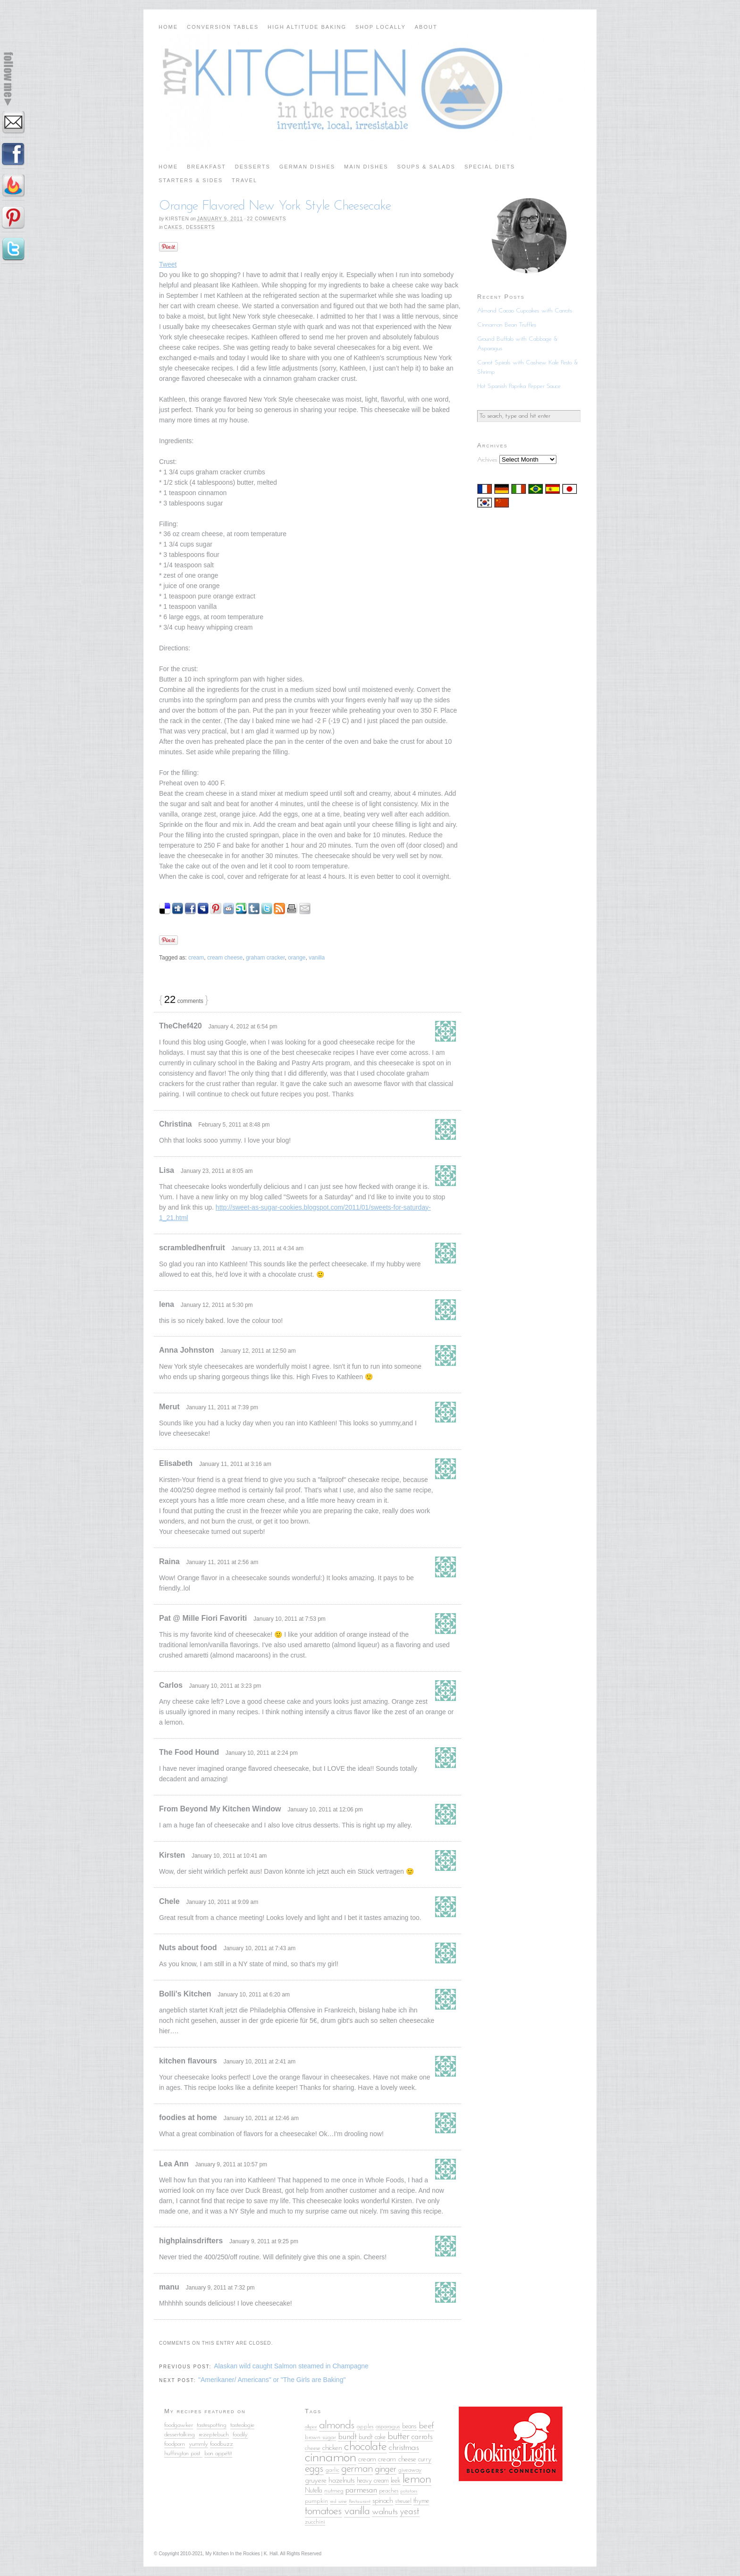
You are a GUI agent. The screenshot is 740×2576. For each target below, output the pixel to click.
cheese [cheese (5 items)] (312, 2448)
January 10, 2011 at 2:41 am (259, 2061)
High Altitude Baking (307, 27)
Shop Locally (380, 27)
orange (296, 957)
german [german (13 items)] (357, 2469)
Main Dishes (366, 166)
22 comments (266, 218)
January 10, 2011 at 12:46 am (260, 2118)
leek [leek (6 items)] (396, 2480)
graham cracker (265, 957)
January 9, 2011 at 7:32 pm (219, 2287)
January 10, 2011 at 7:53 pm (289, 1619)
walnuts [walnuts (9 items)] (385, 2512)
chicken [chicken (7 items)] (332, 2448)
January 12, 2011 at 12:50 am (257, 1350)
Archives (487, 459)
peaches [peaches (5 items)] (389, 2491)
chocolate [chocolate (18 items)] (365, 2447)
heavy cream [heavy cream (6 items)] (373, 2480)
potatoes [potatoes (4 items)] (409, 2491)
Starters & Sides (191, 180)
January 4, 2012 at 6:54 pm (242, 1026)
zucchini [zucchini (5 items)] (315, 2522)
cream (196, 957)
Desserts (252, 166)
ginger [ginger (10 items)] (385, 2469)
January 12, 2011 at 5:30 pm (217, 1305)
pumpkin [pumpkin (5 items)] (316, 2501)
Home (168, 27)
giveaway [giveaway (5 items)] (409, 2470)
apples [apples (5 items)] (365, 2427)
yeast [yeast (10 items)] (410, 2512)
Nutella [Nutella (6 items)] (313, 2490)
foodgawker (178, 2425)
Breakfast (206, 166)
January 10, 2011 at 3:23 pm (225, 1686)
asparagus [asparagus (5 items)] (388, 2427)
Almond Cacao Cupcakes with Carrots (524, 310)
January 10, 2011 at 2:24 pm (262, 1753)
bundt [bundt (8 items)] (347, 2437)
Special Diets (489, 166)
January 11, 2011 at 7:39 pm (222, 1407)
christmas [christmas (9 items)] (404, 2447)
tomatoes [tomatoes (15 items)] (323, 2511)
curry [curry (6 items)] (424, 2459)
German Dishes (307, 166)
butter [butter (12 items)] (398, 2436)
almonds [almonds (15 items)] (337, 2425)
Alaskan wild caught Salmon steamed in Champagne (291, 2366)
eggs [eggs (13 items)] (314, 2469)
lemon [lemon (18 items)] (417, 2479)
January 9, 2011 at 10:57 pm (231, 2164)
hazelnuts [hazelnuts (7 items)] (341, 2480)
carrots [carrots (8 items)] (422, 2437)
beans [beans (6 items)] (409, 2426)
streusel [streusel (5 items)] (403, 2501)
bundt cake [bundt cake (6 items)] (372, 2437)
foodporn (174, 2444)
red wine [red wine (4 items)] (338, 2501)
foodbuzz (221, 2444)
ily (245, 2434)
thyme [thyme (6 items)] (421, 2501)
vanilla (317, 957)
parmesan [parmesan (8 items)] (361, 2490)
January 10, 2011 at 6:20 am (254, 1994)
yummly (198, 2444)
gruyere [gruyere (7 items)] (316, 2480)
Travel (244, 180)
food (238, 2434)
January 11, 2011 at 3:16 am (235, 1464)
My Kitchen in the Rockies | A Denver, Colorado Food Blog (370, 92)
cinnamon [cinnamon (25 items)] (330, 2458)
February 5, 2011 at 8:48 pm (233, 1124)
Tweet (168, 264)
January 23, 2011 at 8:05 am (217, 1171)
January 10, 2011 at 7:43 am (259, 1948)
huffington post (183, 2453)
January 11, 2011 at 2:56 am (222, 1562)
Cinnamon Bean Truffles (507, 324)
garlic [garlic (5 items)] (332, 2470)
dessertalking (179, 2434)
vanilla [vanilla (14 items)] (357, 2511)
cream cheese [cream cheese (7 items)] (397, 2459)
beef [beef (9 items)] (426, 2426)
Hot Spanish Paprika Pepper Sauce (519, 386)
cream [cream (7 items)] (367, 2459)
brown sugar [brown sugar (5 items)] (320, 2437)
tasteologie (242, 2425)
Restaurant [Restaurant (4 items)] (359, 2501)
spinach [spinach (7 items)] (382, 2501)
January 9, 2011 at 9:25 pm (263, 2241)
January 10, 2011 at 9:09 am (222, 1902)
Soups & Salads (426, 166)
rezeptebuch (214, 2434)
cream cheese (225, 957)
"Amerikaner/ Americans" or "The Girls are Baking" (271, 2379)
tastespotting (212, 2425)
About (426, 27)
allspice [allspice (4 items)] (311, 2427)
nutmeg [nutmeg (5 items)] (334, 2491)
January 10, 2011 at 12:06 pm (324, 1809)
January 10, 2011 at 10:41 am (229, 1855)
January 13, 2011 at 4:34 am (267, 1248)
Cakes (173, 227)
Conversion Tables (223, 27)
